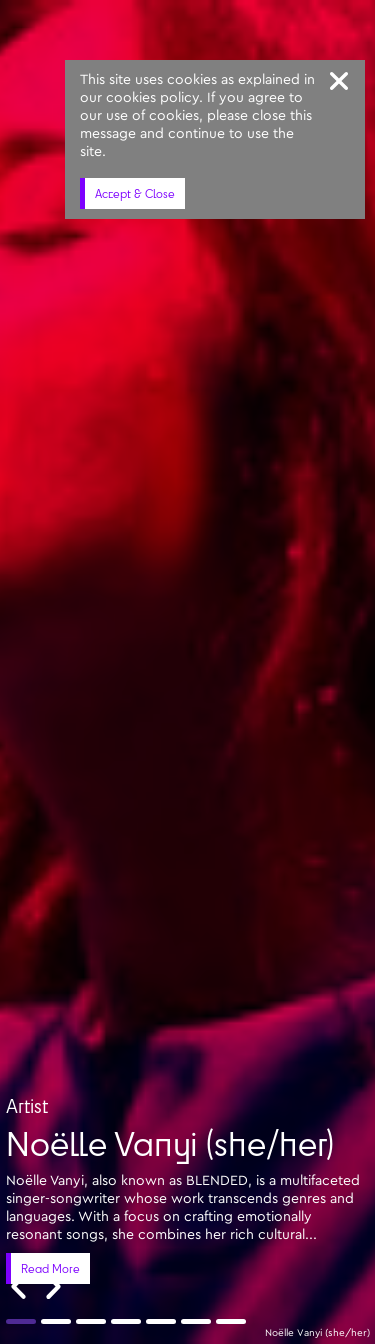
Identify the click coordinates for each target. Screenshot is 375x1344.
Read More (50, 1268)
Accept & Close (135, 193)
